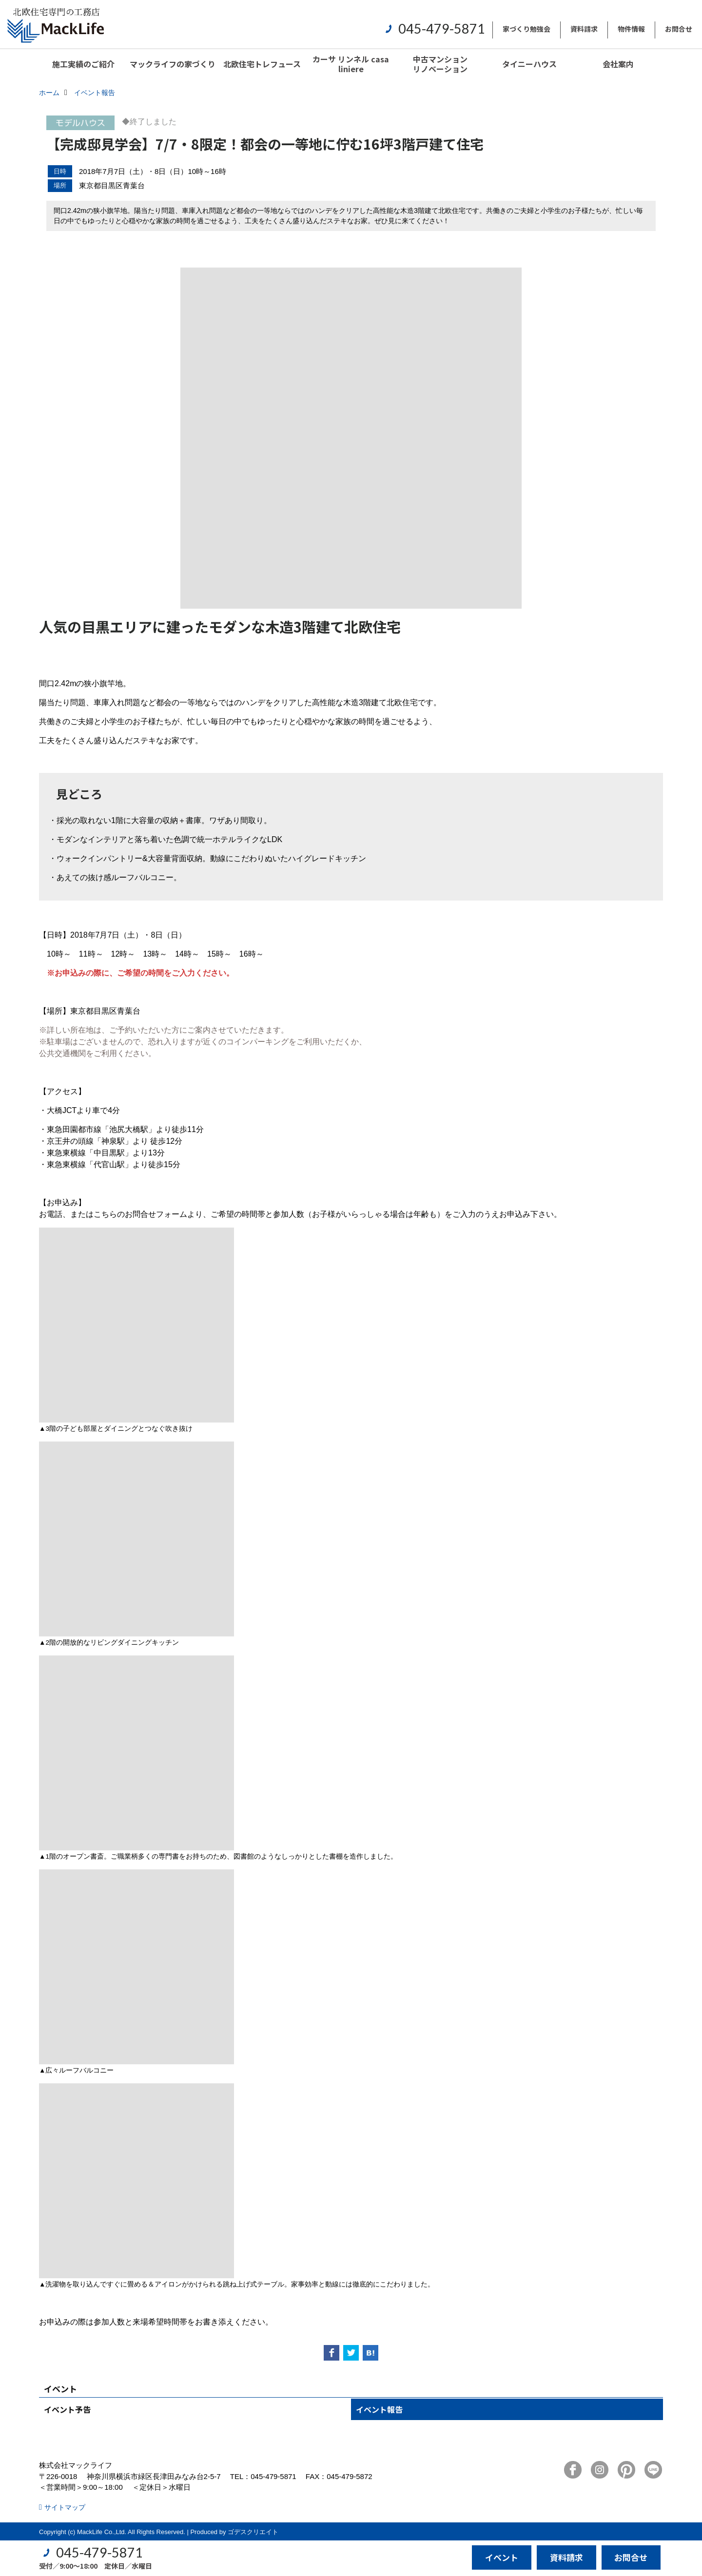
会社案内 (618, 64)
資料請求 (584, 29)
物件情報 (631, 29)
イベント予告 (67, 2409)
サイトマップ (64, 2507)
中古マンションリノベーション (440, 64)
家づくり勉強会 (526, 29)
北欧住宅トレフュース (262, 64)
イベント (501, 2557)
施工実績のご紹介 (83, 64)
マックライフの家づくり (172, 64)
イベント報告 (379, 2409)
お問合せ (678, 29)
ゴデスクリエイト (253, 2532)
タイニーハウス (529, 64)
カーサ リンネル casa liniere (350, 64)
